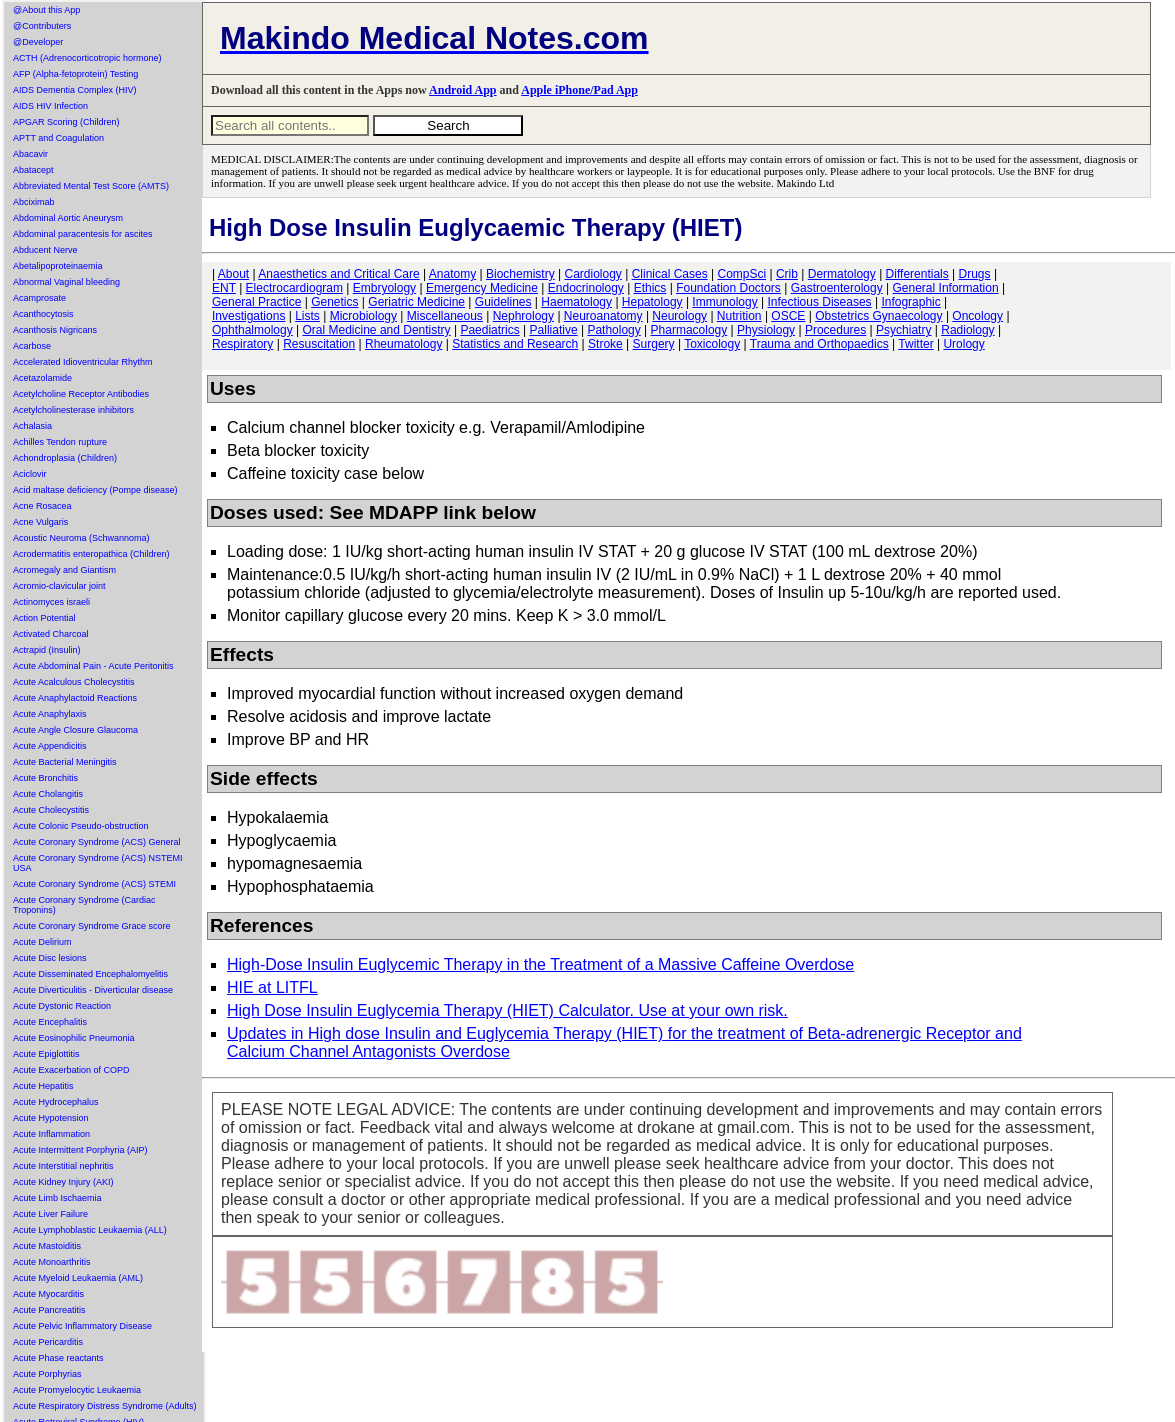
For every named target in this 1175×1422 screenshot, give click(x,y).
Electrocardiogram (294, 288)
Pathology (613, 330)
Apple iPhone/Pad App (579, 90)
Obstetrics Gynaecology (878, 316)
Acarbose (32, 346)
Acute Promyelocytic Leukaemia (77, 1390)
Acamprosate (39, 298)
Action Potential (44, 618)
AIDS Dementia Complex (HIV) (75, 90)
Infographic (910, 302)
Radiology (967, 330)
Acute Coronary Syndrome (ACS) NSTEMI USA (98, 863)
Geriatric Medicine (416, 302)
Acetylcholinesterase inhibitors (73, 410)
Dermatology (842, 274)
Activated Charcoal (51, 634)
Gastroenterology (837, 288)
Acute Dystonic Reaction (62, 1006)
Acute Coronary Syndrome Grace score (92, 926)
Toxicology (712, 344)
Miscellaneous (445, 316)
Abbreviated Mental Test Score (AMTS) (91, 186)
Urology (963, 344)
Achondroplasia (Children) (65, 458)
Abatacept (33, 170)
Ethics (650, 288)
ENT (224, 288)
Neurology (679, 316)
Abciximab (34, 202)
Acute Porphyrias (47, 1374)
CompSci (741, 274)
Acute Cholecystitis (51, 810)
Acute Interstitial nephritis (63, 1166)
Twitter (915, 344)
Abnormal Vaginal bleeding (66, 282)
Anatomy (452, 274)
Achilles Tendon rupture (60, 442)
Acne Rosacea (42, 506)
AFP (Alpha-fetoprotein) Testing (75, 74)
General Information (946, 288)
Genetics (334, 302)
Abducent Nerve (45, 250)
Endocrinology (586, 288)
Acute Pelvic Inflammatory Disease (82, 1326)
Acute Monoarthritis (52, 1262)
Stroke (605, 344)
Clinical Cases (670, 274)
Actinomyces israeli (51, 602)
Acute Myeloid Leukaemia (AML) (78, 1278)
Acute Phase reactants (58, 1358)
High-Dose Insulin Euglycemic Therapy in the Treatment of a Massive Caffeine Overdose (540, 964)
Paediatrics (489, 330)
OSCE (788, 316)
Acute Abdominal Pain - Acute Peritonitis (93, 666)
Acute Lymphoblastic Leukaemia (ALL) (90, 1230)
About (233, 274)
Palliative (554, 330)
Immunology (724, 302)
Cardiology (592, 274)
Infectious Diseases (820, 302)
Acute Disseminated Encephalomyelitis (90, 974)
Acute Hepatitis (43, 1086)
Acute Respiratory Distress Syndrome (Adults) (105, 1406)
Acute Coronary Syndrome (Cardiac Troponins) (84, 905)
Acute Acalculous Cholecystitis (74, 682)
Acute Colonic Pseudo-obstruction (81, 826)
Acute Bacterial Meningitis (65, 762)
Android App (462, 90)
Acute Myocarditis (48, 1294)
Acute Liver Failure (50, 1214)
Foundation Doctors (728, 288)
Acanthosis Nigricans (55, 330)
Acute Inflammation (51, 1134)
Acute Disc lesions (50, 958)
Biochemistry (520, 274)
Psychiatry (903, 330)
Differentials (917, 274)
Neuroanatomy (603, 316)
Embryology (384, 288)
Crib (787, 274)
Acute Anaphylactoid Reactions (75, 698)
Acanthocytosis (43, 314)
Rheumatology (403, 344)
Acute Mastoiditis (47, 1246)
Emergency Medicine (482, 288)
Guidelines (503, 302)
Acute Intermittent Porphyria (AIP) (80, 1150)
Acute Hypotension (51, 1118)
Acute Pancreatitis (49, 1310)
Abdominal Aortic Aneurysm (68, 218)
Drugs (975, 274)
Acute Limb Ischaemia (57, 1198)
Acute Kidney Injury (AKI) (63, 1182)
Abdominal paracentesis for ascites (83, 234)
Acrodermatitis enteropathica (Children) (91, 554)
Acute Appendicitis (50, 746)
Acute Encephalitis (50, 1022)
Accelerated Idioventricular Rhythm (83, 362)
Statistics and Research (515, 344)
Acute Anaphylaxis (50, 714)
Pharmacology (689, 330)
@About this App (46, 10)
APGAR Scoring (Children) (66, 122)
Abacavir (30, 154)
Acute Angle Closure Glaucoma (75, 730)
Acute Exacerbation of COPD (71, 1070)
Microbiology (363, 316)
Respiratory (242, 344)
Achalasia (32, 426)
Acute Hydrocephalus (56, 1102)
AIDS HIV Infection (50, 106)
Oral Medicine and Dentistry (377, 330)
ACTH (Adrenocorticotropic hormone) (87, 58)
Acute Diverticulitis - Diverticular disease (93, 990)
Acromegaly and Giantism (64, 570)
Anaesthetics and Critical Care (338, 274)
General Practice (256, 302)
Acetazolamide (42, 378)
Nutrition (739, 316)
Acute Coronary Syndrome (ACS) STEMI (94, 884)
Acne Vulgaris (40, 522)
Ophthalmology (252, 330)
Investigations (248, 316)
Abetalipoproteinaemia (58, 266)
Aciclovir (30, 474)
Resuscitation (319, 344)
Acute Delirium (42, 942)
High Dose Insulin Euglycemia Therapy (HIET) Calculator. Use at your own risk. (507, 1010)
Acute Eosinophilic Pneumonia (74, 1038)
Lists (307, 316)
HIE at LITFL (272, 987)
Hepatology (652, 302)
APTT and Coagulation (58, 138)
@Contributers (42, 26)
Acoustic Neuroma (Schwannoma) (81, 538)
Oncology (977, 316)
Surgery (654, 344)
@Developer (38, 42)
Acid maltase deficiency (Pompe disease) (95, 490)
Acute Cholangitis (48, 794)
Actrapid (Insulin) (47, 650)
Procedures (835, 330)
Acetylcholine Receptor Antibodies (81, 394)
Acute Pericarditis (48, 1342)
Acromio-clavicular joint (59, 586)
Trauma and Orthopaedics (819, 344)
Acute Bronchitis (45, 778)
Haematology (576, 302)
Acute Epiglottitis (46, 1054)
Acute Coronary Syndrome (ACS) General (97, 842)
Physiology (766, 330)
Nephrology (523, 316)
